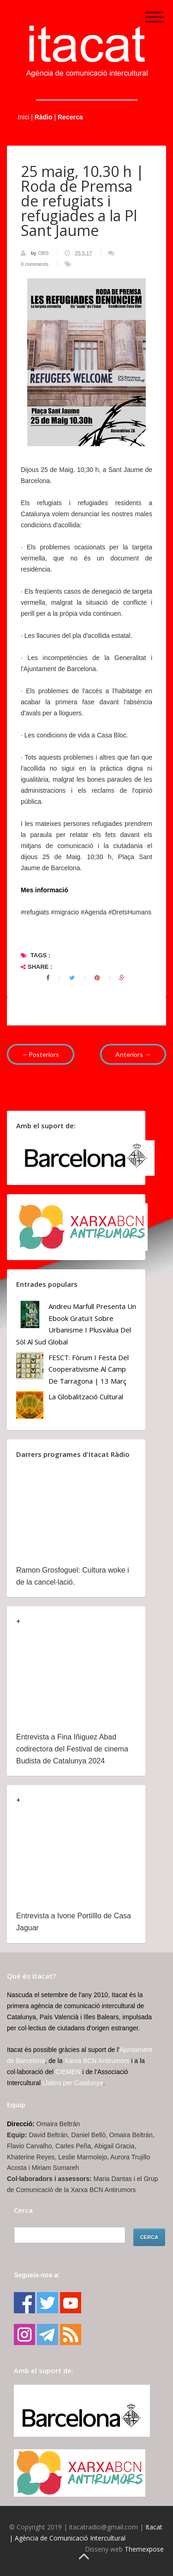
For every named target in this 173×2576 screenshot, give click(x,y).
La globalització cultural (85, 1396)
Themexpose (144, 2549)
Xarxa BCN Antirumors (97, 2060)
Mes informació (44, 890)
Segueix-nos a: (37, 2275)
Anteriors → (133, 1054)
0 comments (34, 264)
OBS (44, 253)
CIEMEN (67, 2071)
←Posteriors (40, 1054)
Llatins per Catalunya (72, 2083)
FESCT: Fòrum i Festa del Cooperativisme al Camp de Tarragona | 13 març (88, 1369)
